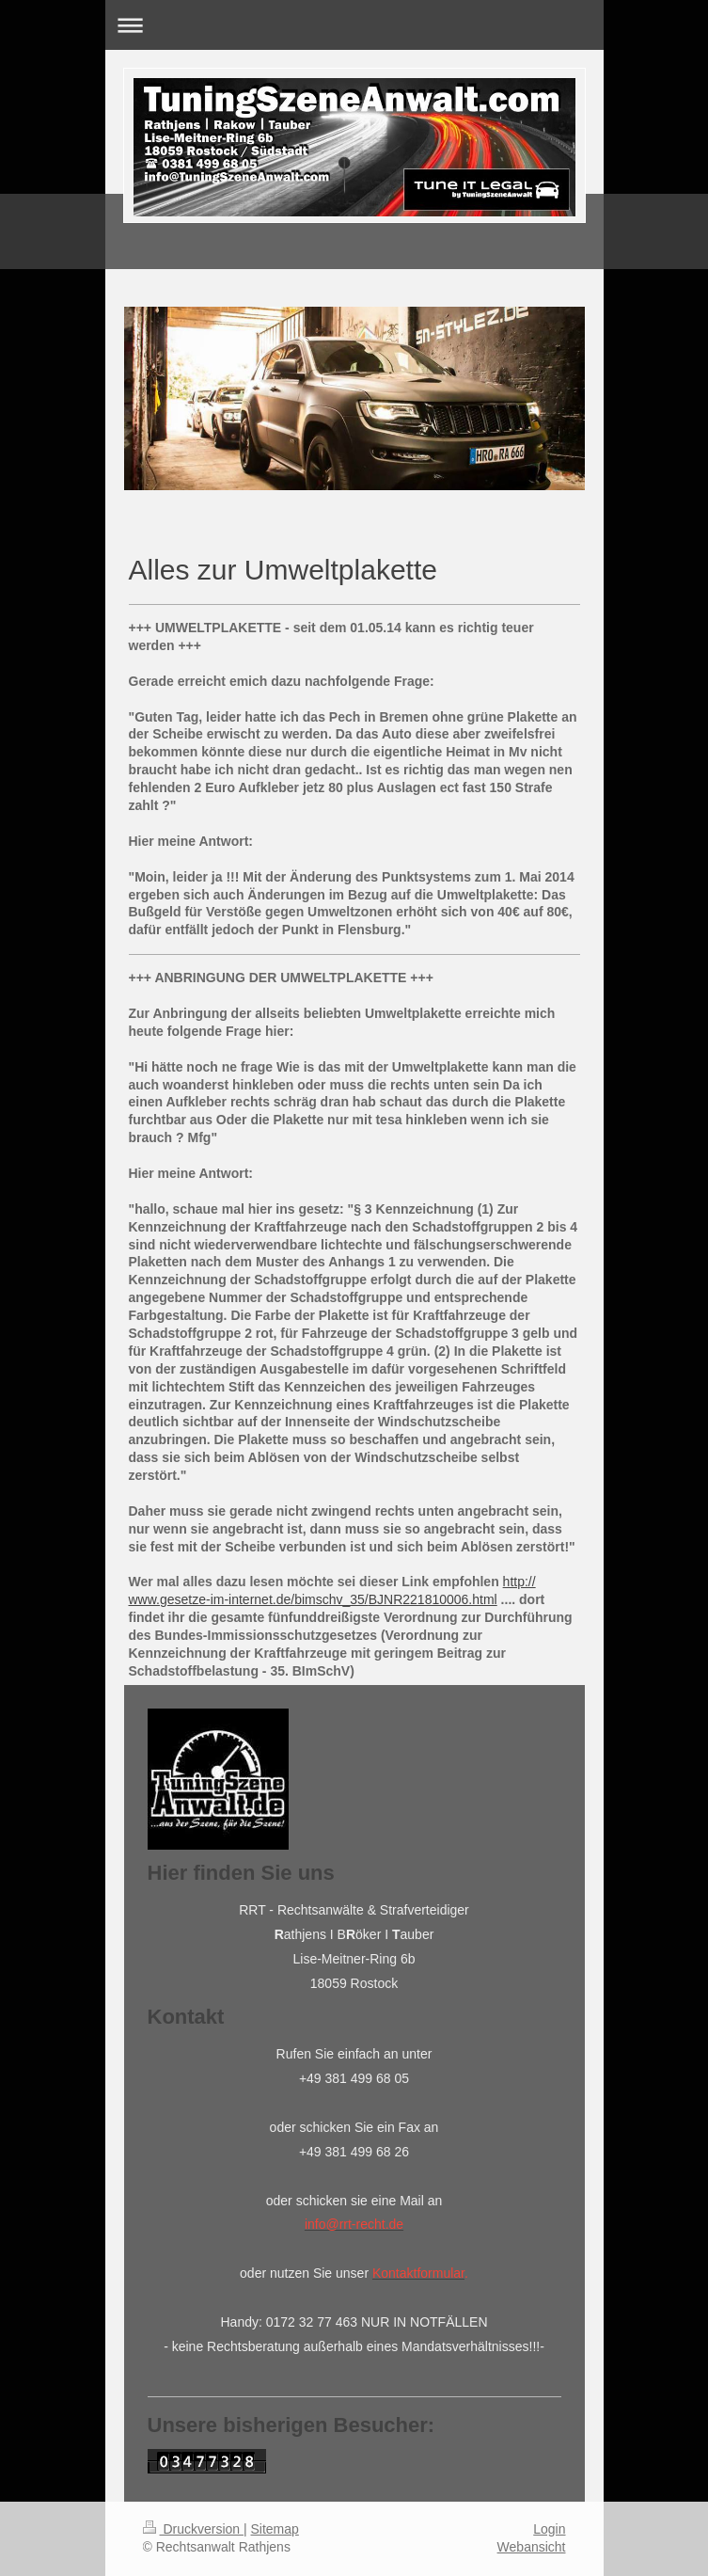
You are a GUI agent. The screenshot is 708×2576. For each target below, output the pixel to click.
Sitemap (275, 2528)
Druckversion (193, 2528)
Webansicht (531, 2546)
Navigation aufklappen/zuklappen (354, 25)
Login (549, 2528)
